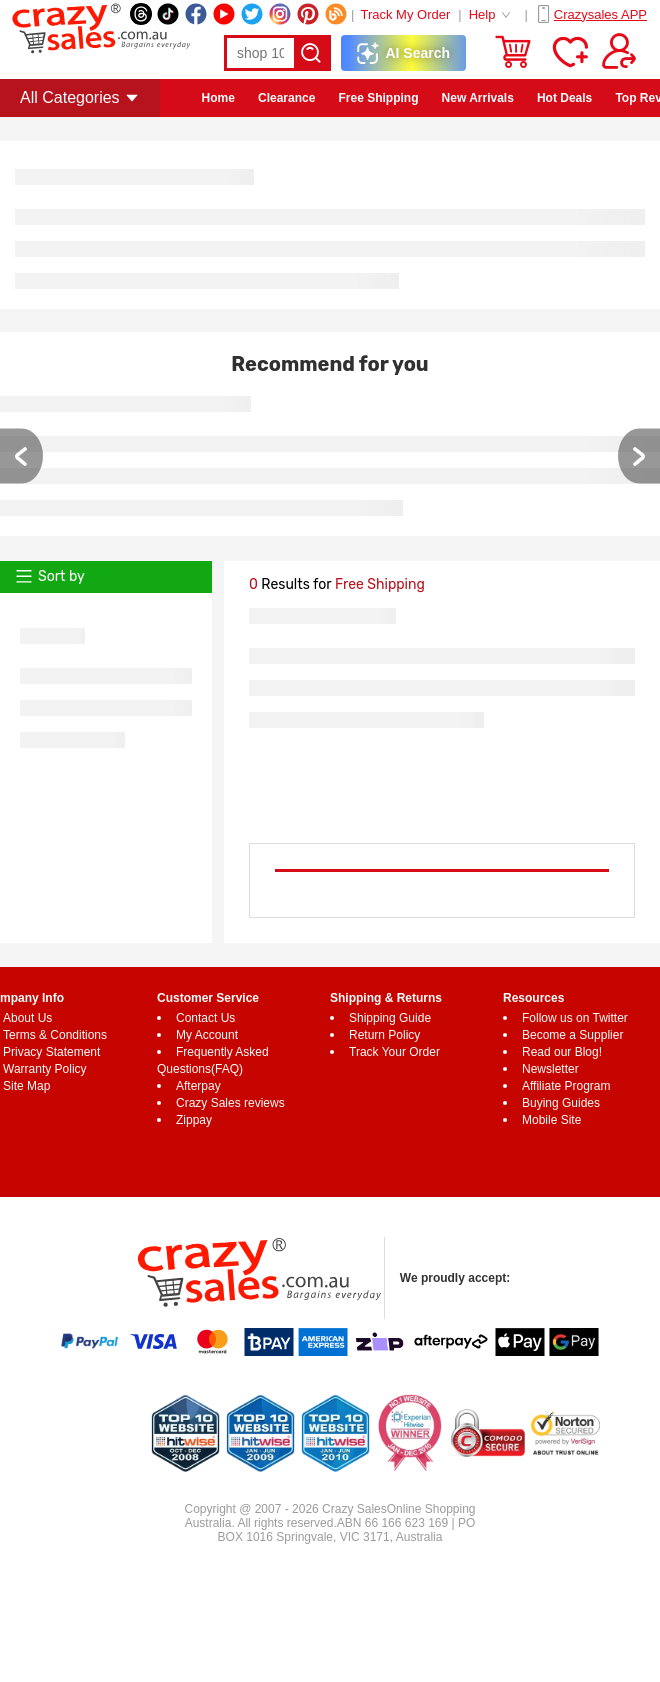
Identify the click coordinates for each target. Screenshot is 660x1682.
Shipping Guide (390, 1018)
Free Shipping (378, 98)
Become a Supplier (572, 1035)
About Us (27, 1018)
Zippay (194, 1120)
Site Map (26, 1086)
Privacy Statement (51, 1052)
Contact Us (205, 1018)
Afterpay (198, 1086)
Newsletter (550, 1069)
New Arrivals (478, 98)
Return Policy (384, 1035)
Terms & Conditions (55, 1035)
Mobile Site (551, 1120)
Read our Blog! (562, 1052)
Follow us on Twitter (575, 1018)
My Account (207, 1035)
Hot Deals (564, 98)
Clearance (286, 98)
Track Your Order (394, 1052)
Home (218, 98)
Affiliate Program (566, 1086)
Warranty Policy (45, 1069)
